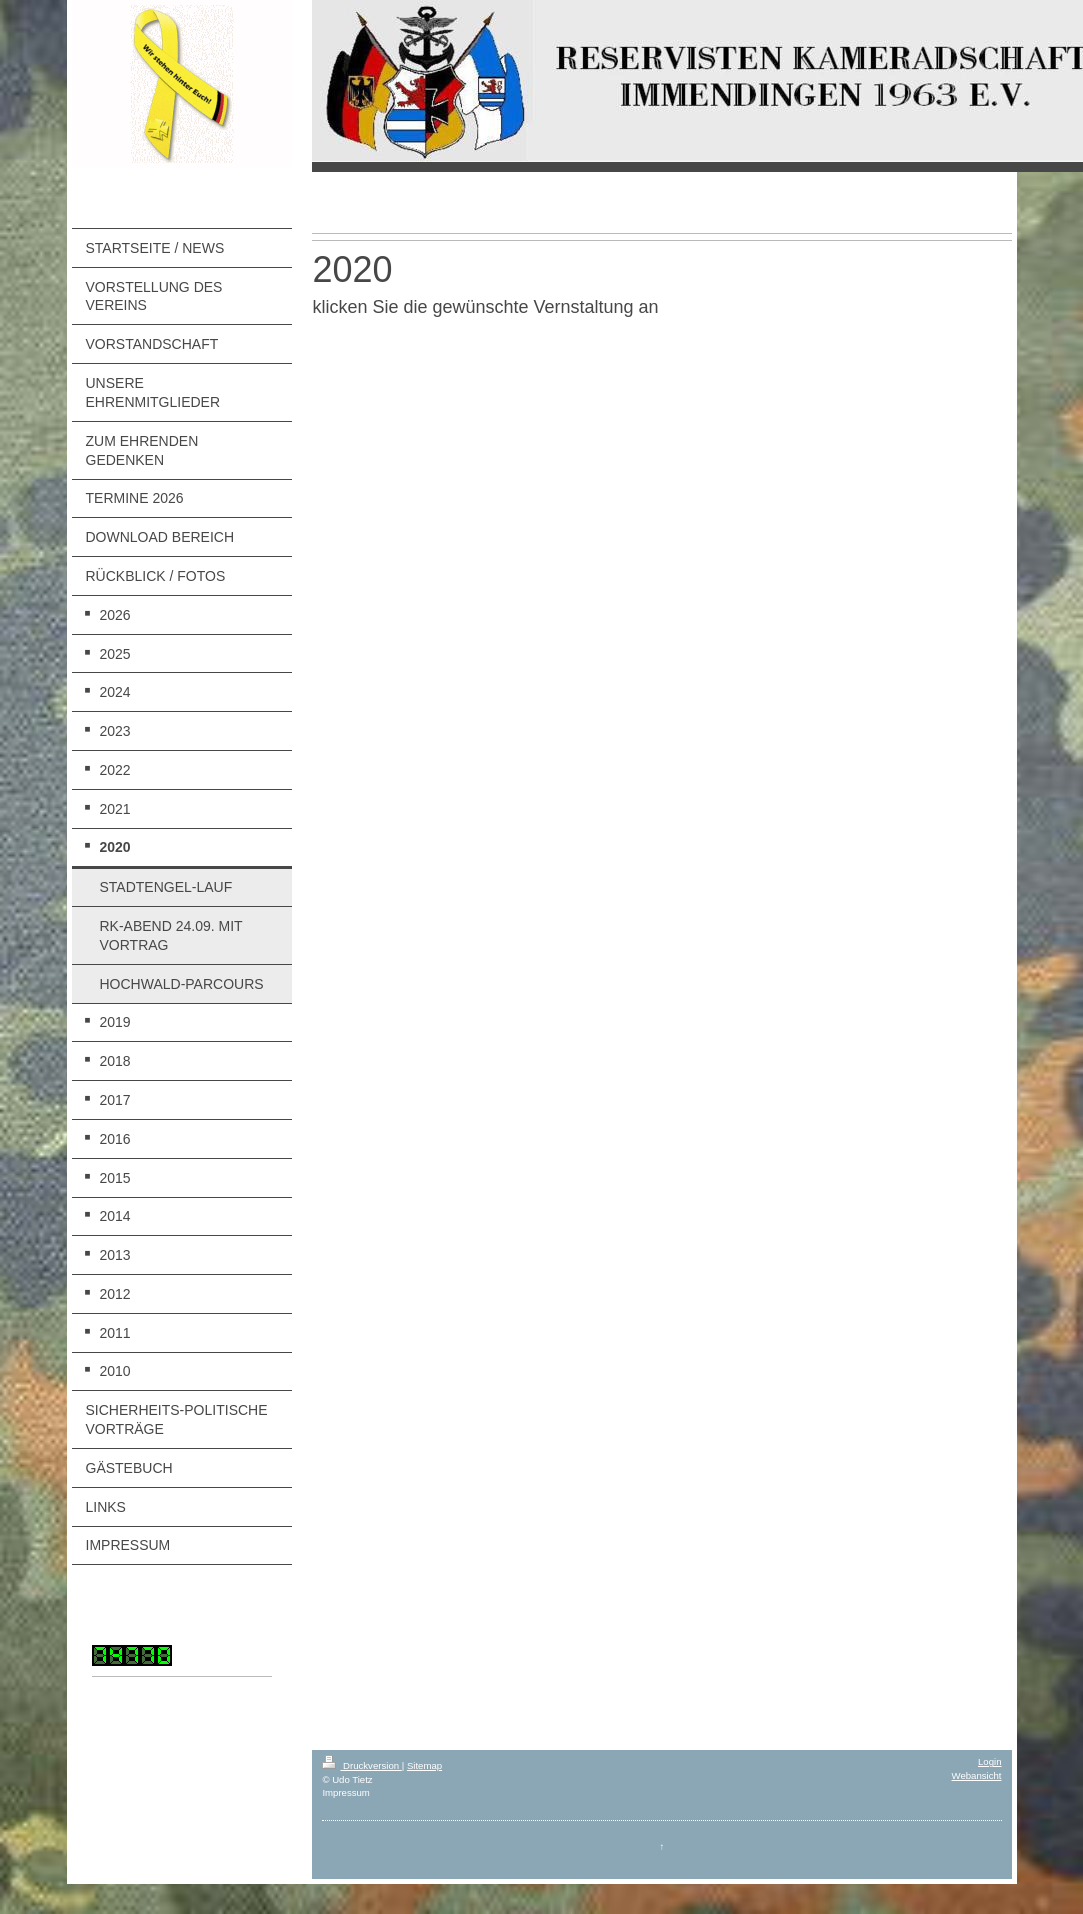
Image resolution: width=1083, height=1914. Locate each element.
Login (989, 1761)
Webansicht (977, 1775)
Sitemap (424, 1765)
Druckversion (361, 1765)
